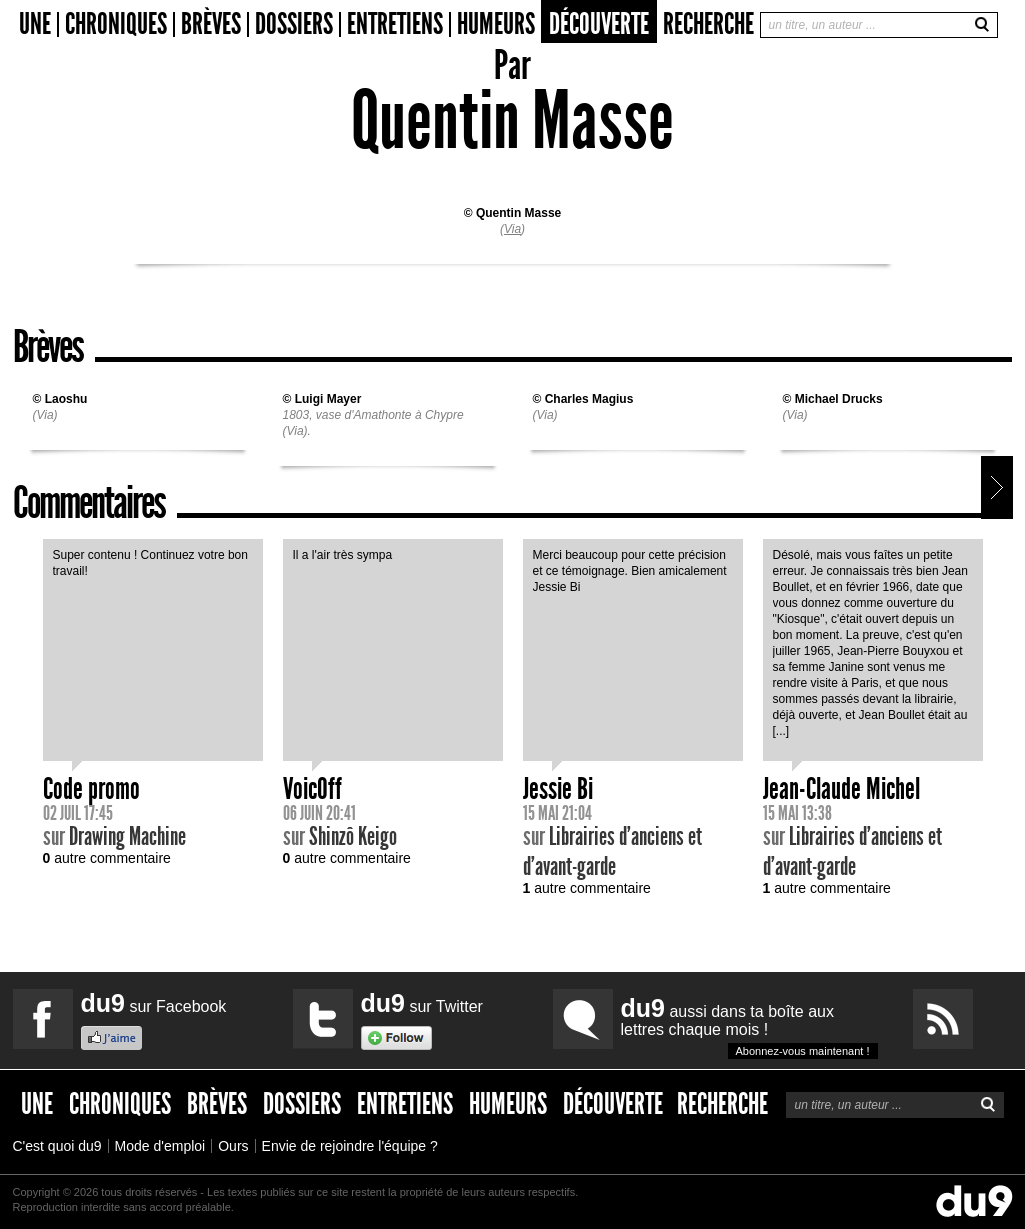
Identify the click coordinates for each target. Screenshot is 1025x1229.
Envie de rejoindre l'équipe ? (350, 1146)
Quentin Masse (518, 213)
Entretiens (395, 24)
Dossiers (294, 24)
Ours (233, 1146)
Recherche (708, 24)
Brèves (211, 24)
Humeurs (496, 24)
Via (512, 229)
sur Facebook (154, 1003)
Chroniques (116, 24)
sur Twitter (422, 1003)
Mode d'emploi (160, 1146)
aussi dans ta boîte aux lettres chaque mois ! (749, 1026)
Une (35, 24)
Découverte (599, 24)
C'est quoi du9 (57, 1146)
